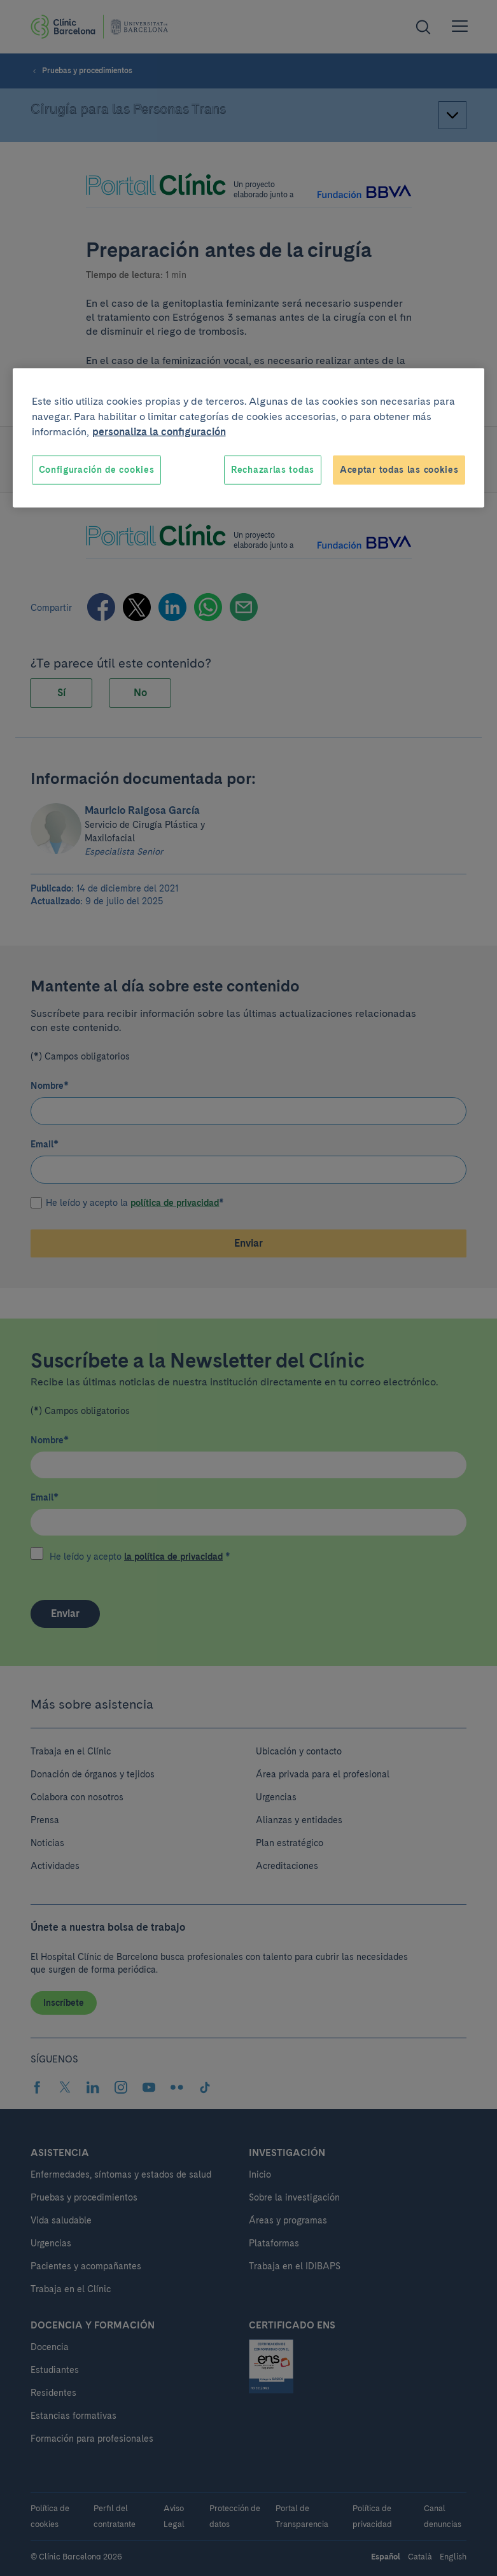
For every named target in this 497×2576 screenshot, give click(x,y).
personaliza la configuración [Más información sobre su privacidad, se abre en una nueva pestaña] (159, 432)
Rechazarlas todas (272, 470)
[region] (249, 438)
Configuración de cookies (97, 470)
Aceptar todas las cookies (399, 470)
